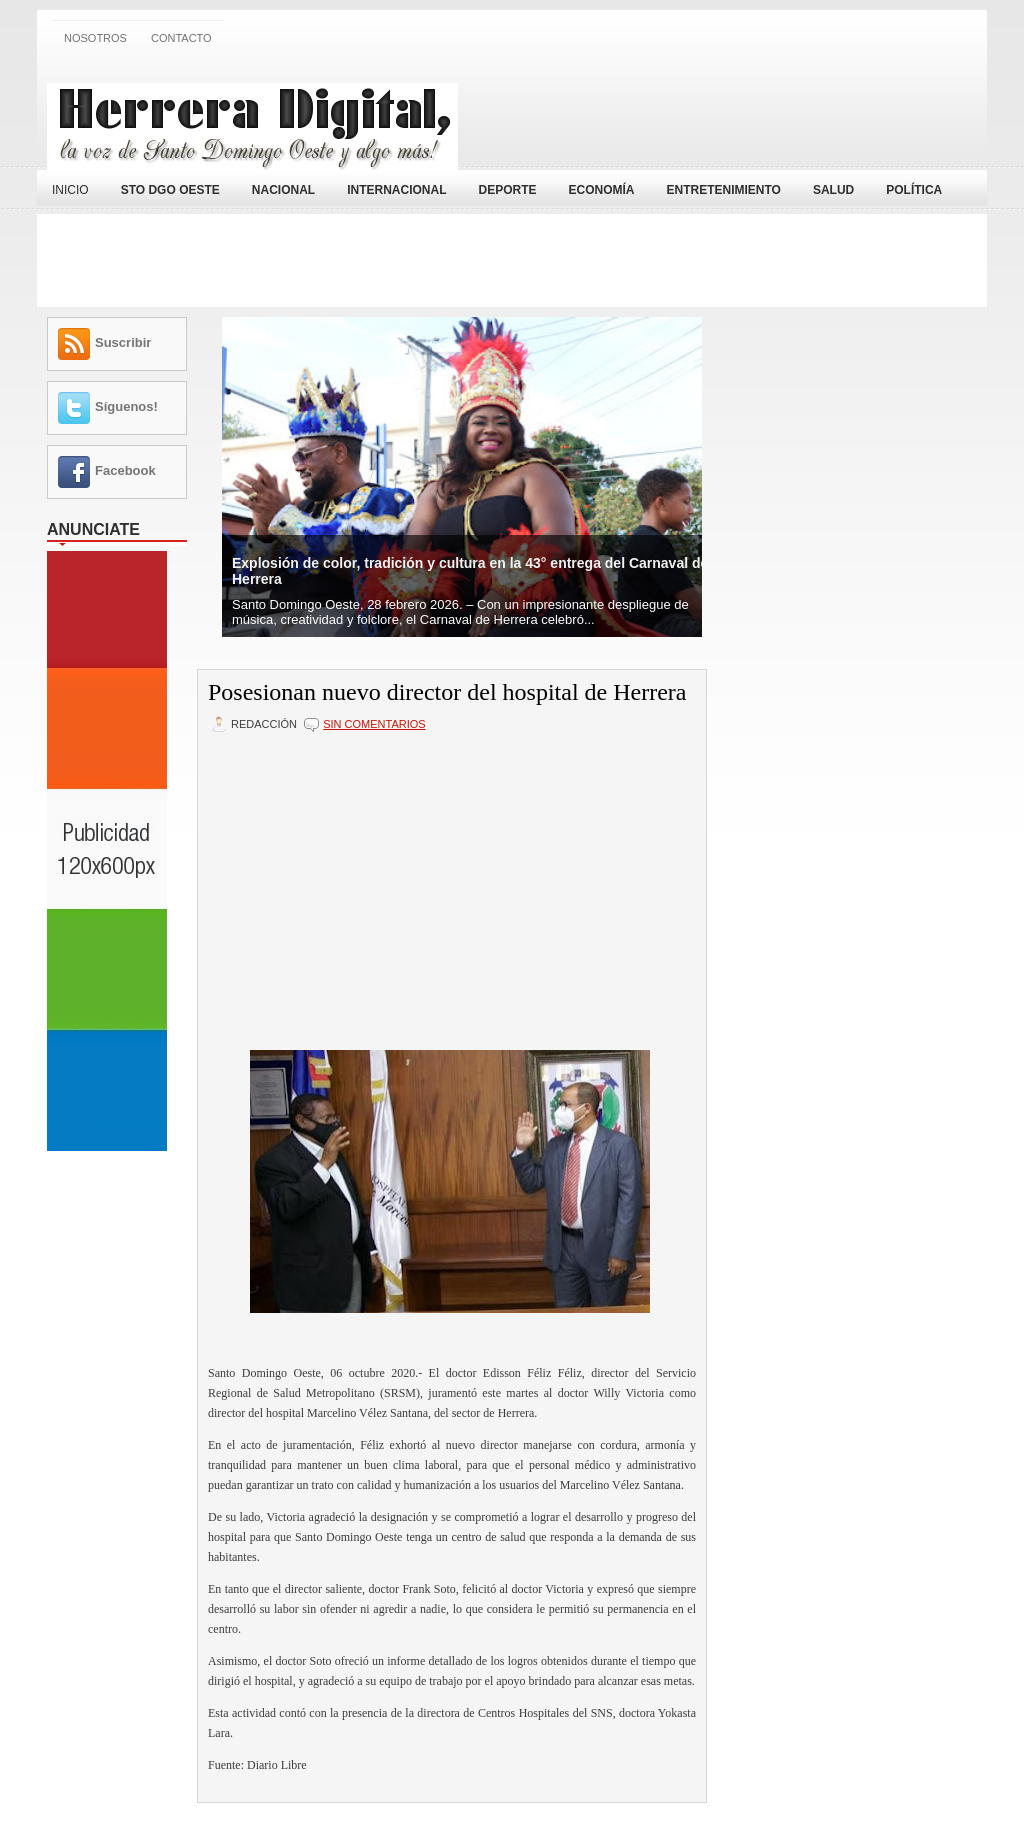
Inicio (70, 190)
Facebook (125, 470)
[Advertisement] (743, 113)
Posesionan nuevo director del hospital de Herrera (447, 692)
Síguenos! (126, 406)
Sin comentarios (374, 724)
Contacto (181, 38)
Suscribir (123, 342)
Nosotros (95, 38)
